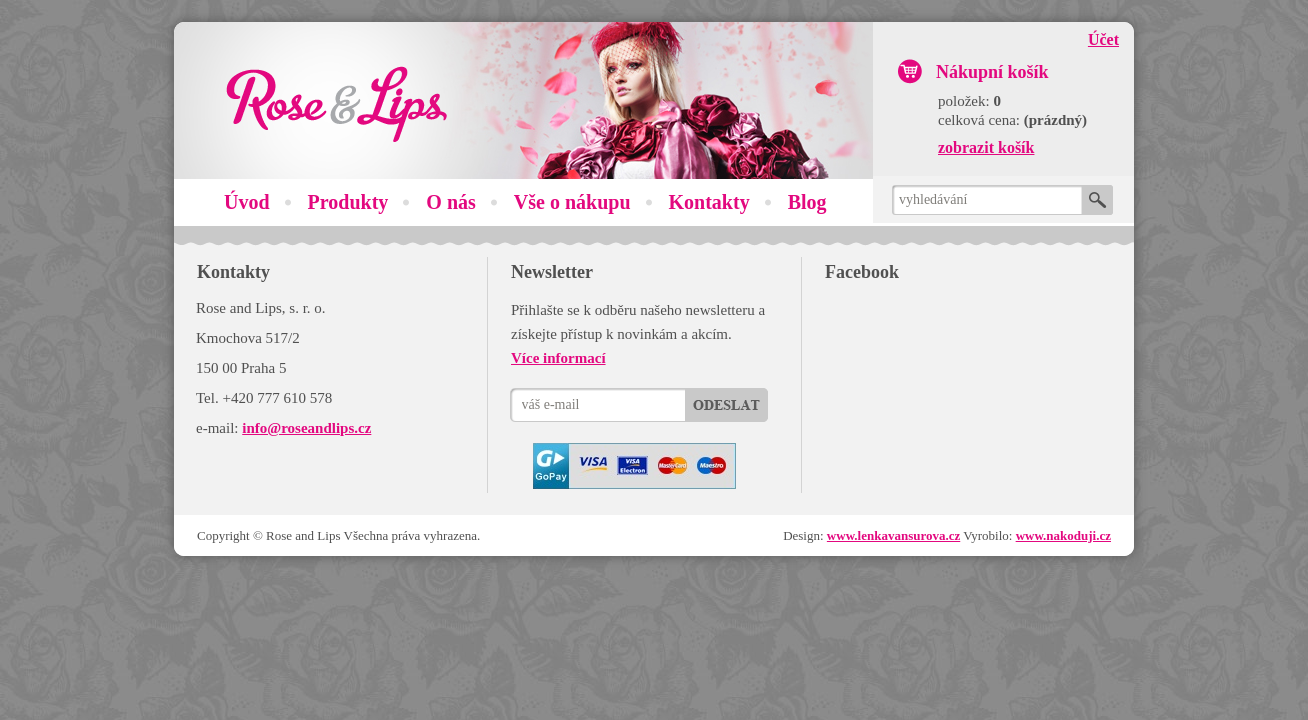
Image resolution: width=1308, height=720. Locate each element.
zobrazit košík (986, 147)
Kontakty (709, 202)
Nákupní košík (992, 72)
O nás (450, 202)
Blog (807, 202)
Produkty (348, 202)
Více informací (558, 358)
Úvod (247, 202)
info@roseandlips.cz (306, 428)
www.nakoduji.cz (1063, 535)
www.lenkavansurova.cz (893, 535)
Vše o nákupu (572, 202)
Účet (1103, 39)
